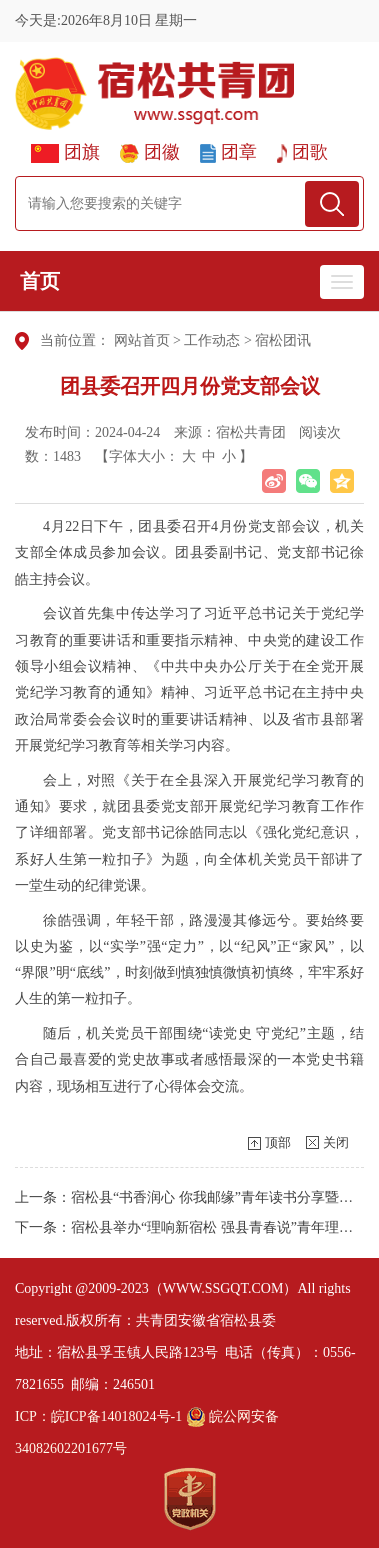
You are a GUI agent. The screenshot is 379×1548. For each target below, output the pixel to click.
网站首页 (142, 340)
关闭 (336, 1142)
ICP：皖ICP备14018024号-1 (98, 1416)
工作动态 (212, 340)
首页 (40, 281)
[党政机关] (190, 1499)
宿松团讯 (283, 340)
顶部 (278, 1142)
